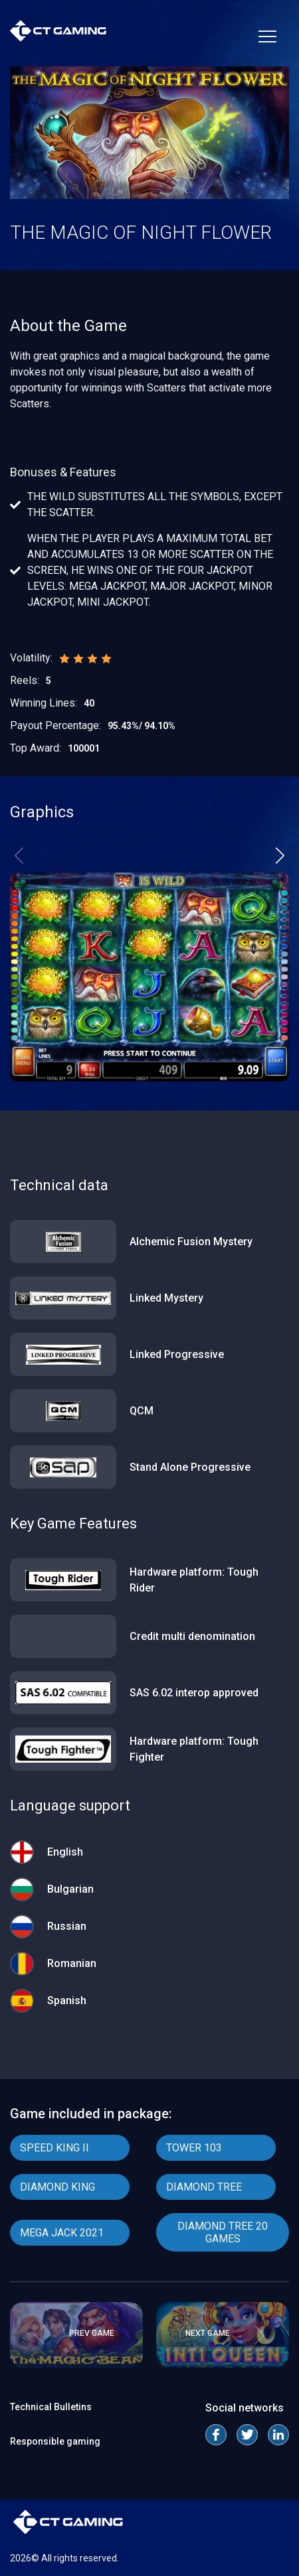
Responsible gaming (55, 2441)
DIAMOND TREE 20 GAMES (222, 2232)
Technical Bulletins (51, 2407)
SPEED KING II (54, 2147)
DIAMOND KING (57, 2187)
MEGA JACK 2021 (62, 2232)
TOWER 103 (194, 2147)
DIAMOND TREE (204, 2187)
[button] (280, 855)
